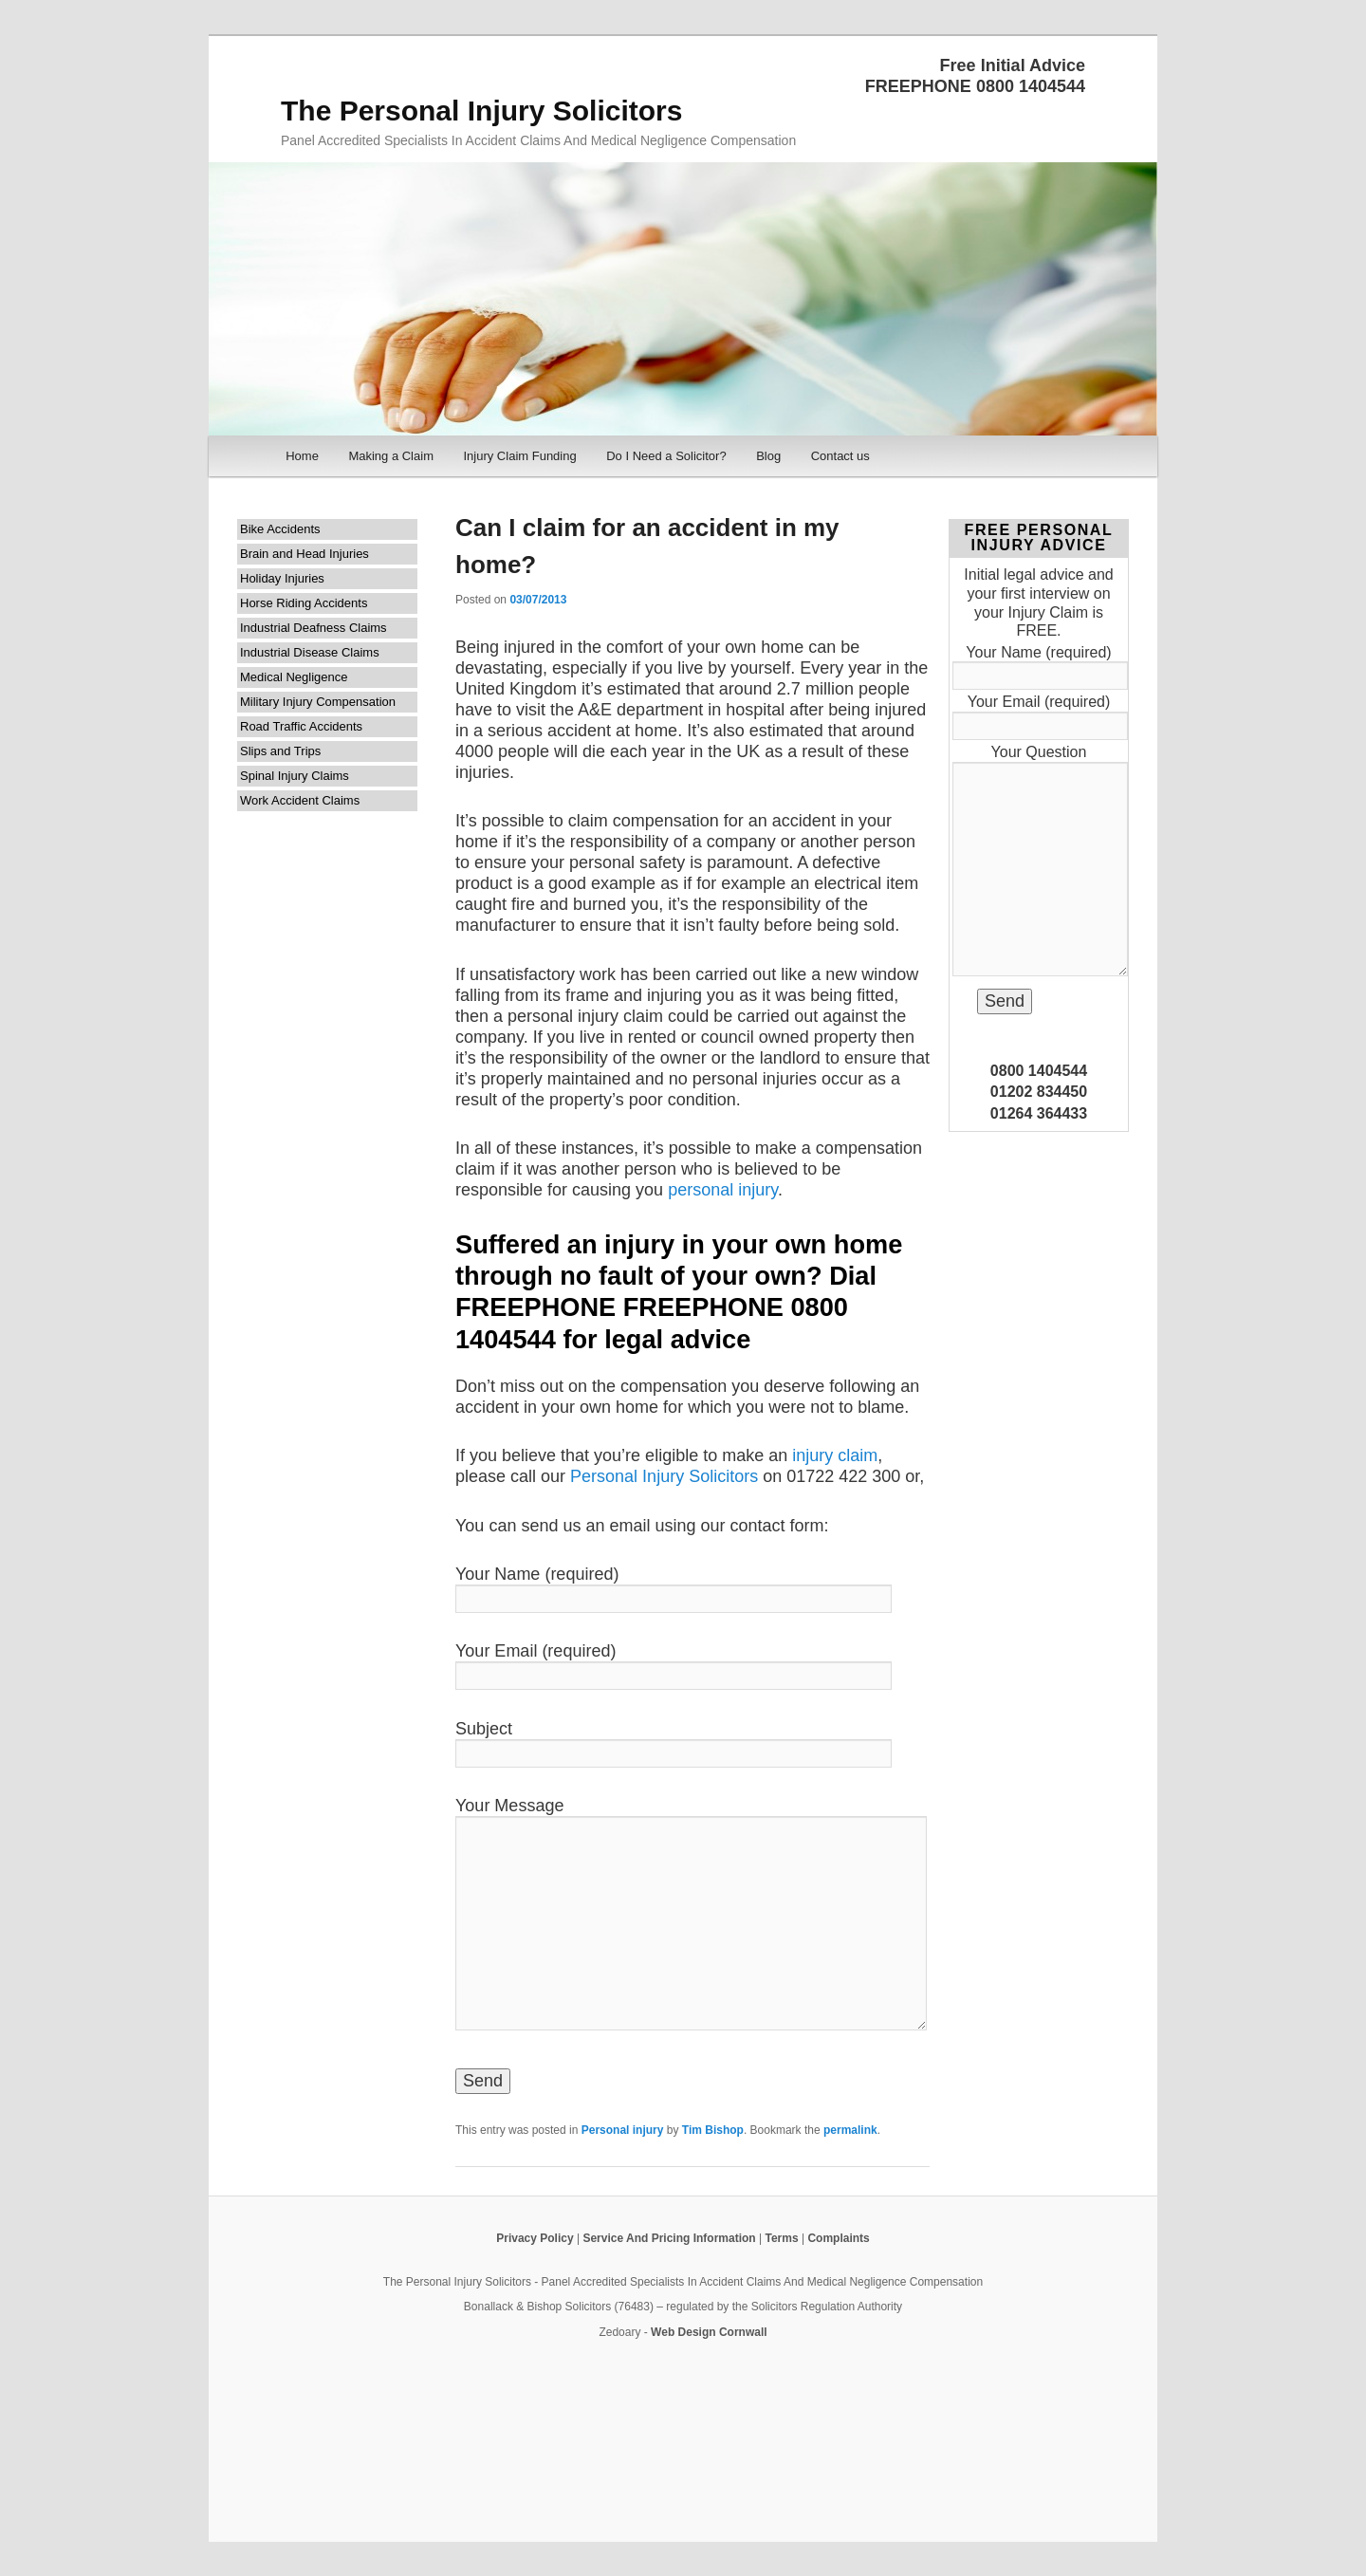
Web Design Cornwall (708, 2332)
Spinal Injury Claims (294, 776)
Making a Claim (391, 456)
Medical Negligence (293, 677)
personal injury (723, 1189)
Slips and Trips (280, 751)
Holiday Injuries (282, 578)
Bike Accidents (280, 529)
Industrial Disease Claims (309, 652)
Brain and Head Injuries (304, 554)
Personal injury (622, 2130)
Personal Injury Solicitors (664, 1476)
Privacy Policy (534, 2238)
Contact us (840, 456)
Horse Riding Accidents (303, 603)
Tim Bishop (713, 2130)
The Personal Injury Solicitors (481, 110)
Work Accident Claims (300, 800)
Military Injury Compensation (318, 702)
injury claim (834, 1455)
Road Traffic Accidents (301, 726)
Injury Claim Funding (519, 456)
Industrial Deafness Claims (313, 628)
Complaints (838, 2238)
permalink (850, 2130)
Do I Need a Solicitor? (666, 456)
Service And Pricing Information (668, 2238)
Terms (781, 2238)
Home (302, 456)
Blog (768, 456)
